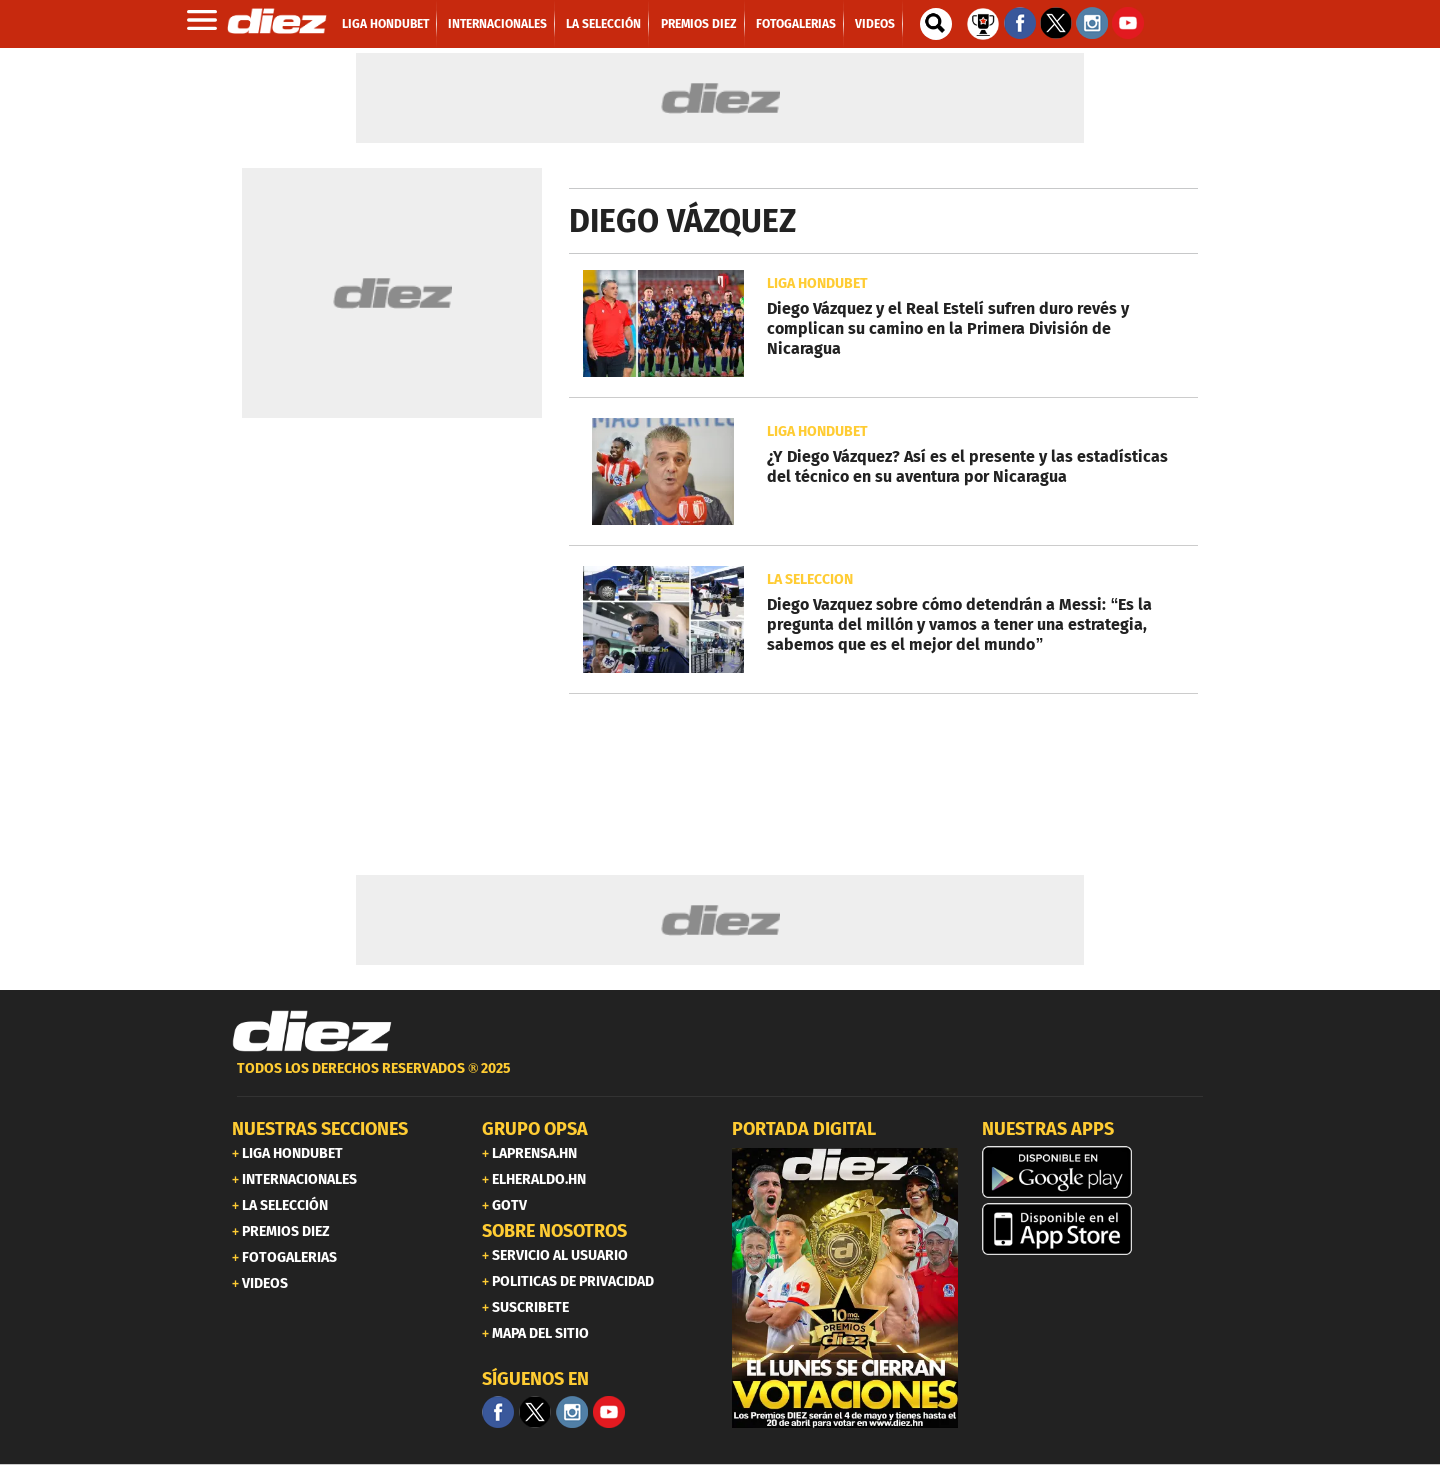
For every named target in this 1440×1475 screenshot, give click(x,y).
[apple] (1095, 1229)
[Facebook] (498, 1412)
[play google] (1095, 1172)
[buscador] (936, 24)
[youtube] (609, 1412)
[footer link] (720, 1079)
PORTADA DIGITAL (804, 1129)
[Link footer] (312, 1032)
